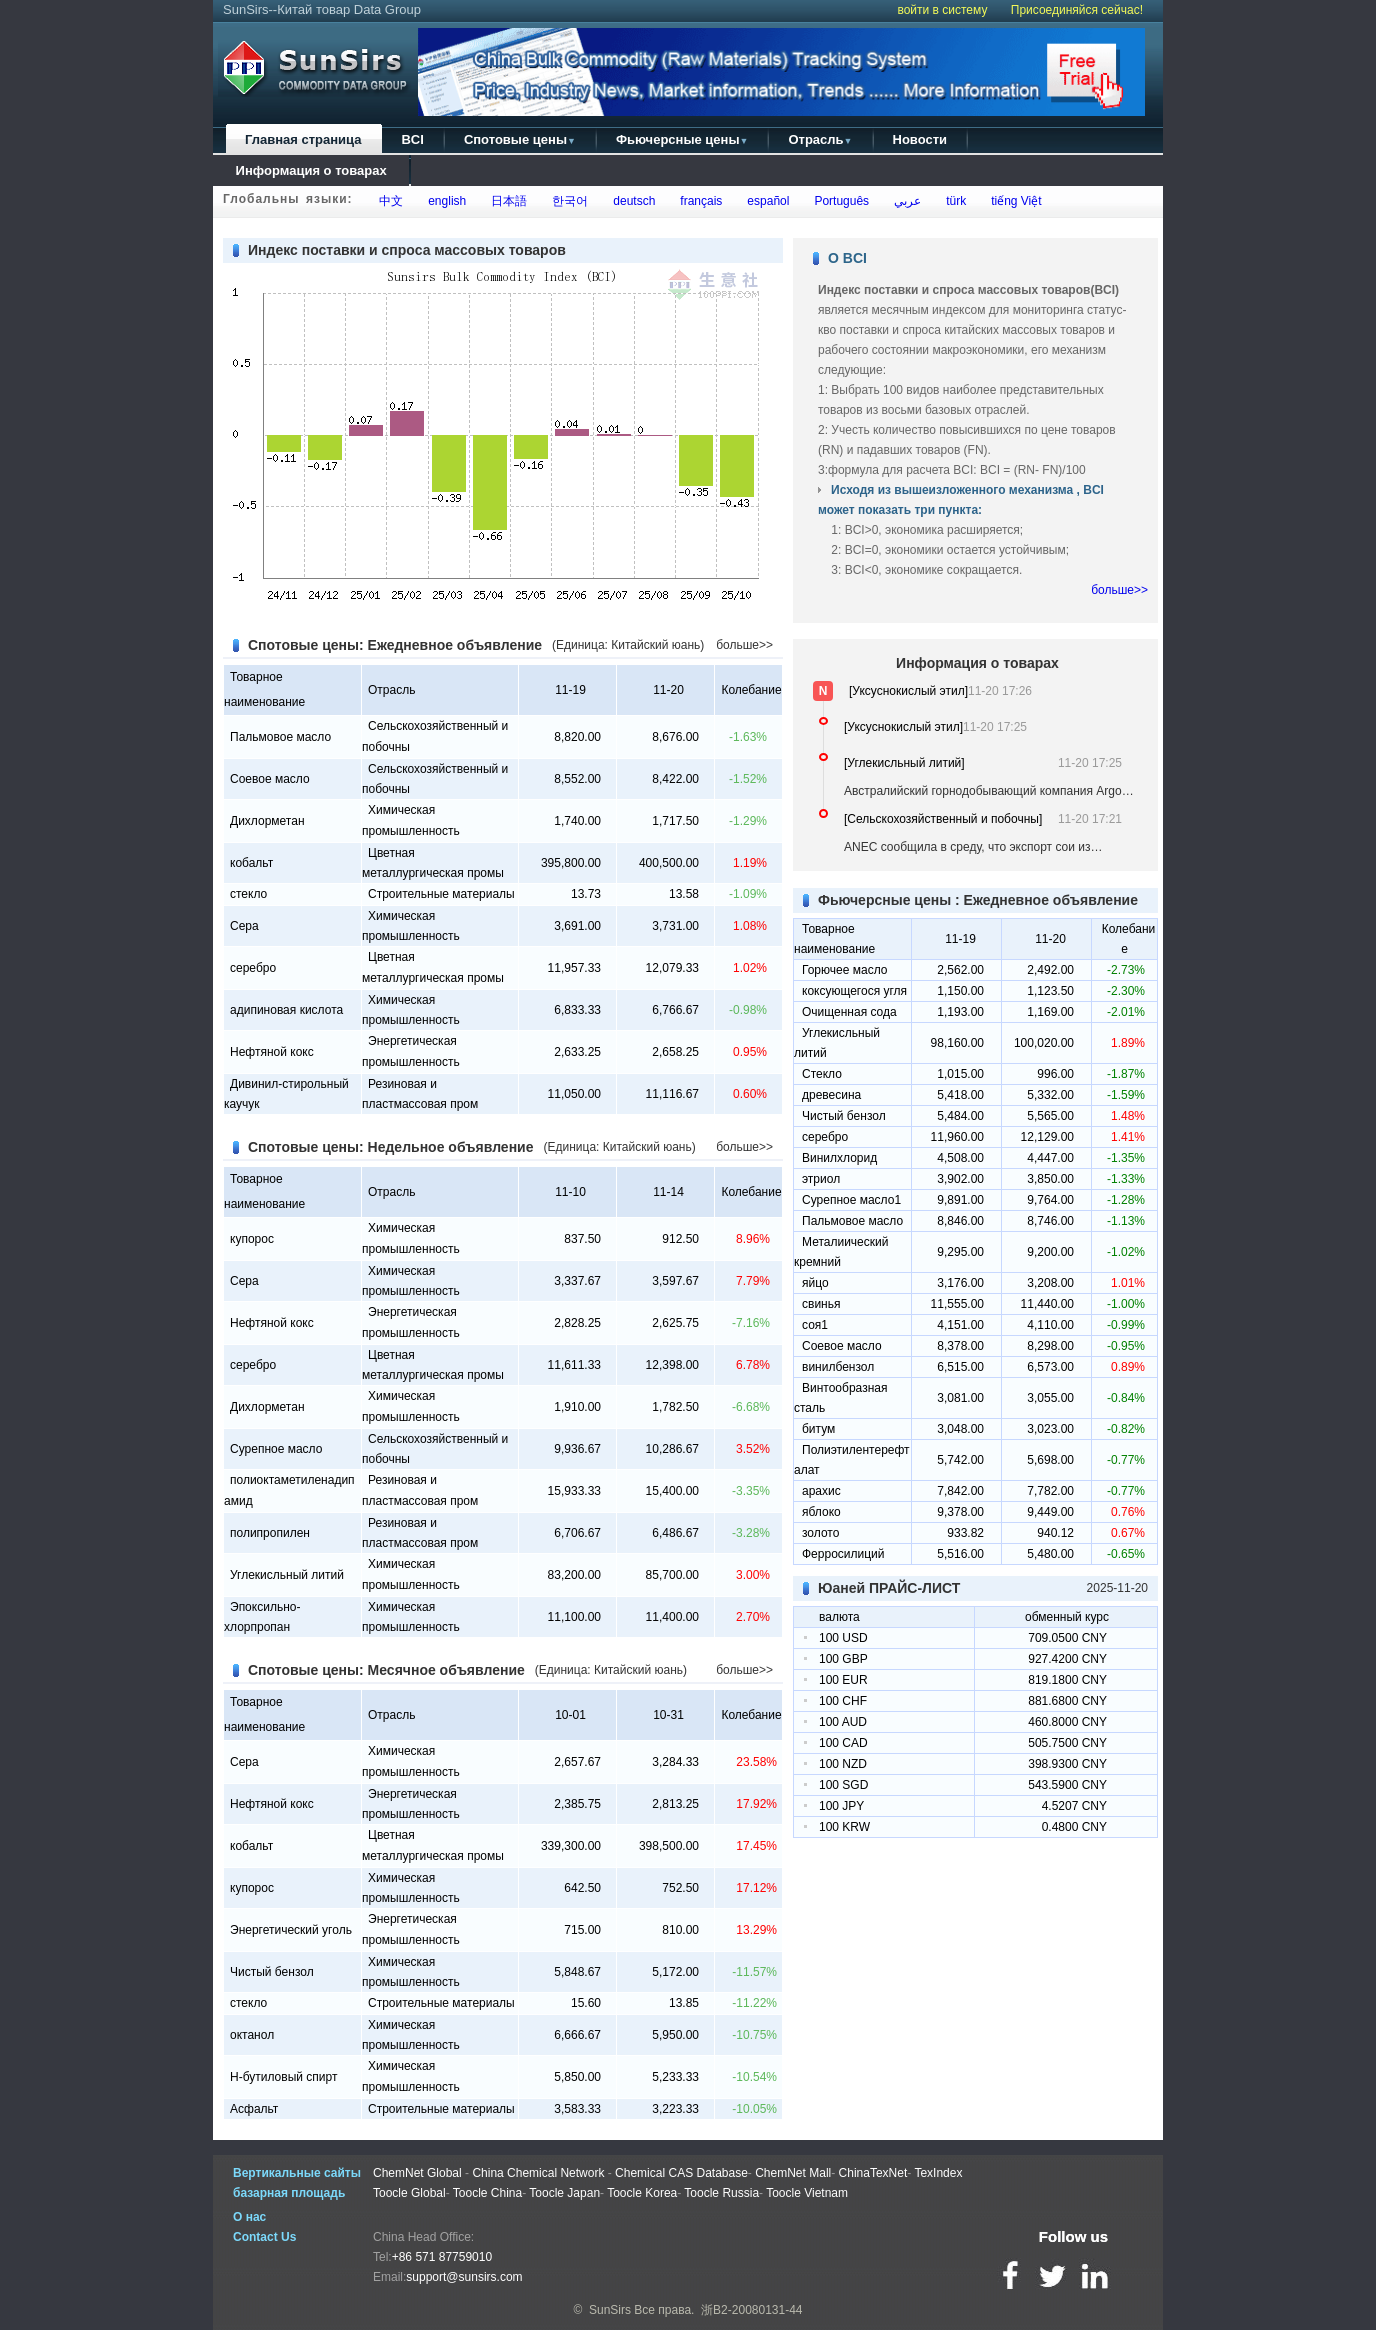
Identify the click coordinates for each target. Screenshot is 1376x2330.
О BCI (847, 258)
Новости (920, 139)
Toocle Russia (721, 2193)
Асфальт (254, 2109)
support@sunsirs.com (464, 2277)
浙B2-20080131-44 (751, 2310)
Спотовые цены (520, 139)
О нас (249, 2217)
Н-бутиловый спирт (283, 2077)
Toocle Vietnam (807, 2193)
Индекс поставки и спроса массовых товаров (407, 250)
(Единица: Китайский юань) (628, 645)
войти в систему (942, 10)
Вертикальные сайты (297, 2173)
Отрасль (820, 139)
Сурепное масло (276, 1449)
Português (838, 201)
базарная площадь (289, 2193)
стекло (248, 894)
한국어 (567, 201)
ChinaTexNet (873, 2173)
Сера (244, 926)
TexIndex (938, 2173)
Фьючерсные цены (682, 139)
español (765, 201)
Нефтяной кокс (272, 1052)
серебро (253, 968)
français (698, 201)
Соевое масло (270, 779)
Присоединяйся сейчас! (1077, 10)
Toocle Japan (564, 2193)
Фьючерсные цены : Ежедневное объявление (978, 900)
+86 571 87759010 (442, 2257)
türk (952, 201)
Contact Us (264, 2237)
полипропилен (270, 1533)
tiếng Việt (1012, 201)
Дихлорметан (267, 821)
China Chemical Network (538, 2173)
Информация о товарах (311, 170)
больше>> (744, 645)
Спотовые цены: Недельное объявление (391, 1147)
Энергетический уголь (291, 1930)
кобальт (251, 863)
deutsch (631, 201)
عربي (904, 201)
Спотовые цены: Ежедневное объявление (395, 645)
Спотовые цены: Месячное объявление (386, 1670)
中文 (388, 201)
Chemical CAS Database (681, 2173)
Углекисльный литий (287, 1575)
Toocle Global (409, 2193)
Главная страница (303, 139)
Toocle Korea (642, 2193)
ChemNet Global (417, 2173)
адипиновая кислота (286, 1010)
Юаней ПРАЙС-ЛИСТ (889, 1588)
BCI (412, 139)
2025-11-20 (1117, 1588)
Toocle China (487, 2193)
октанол (252, 2035)
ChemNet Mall (793, 2173)
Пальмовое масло (280, 737)
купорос (252, 1239)
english (444, 201)
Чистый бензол (272, 1972)
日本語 (506, 201)
